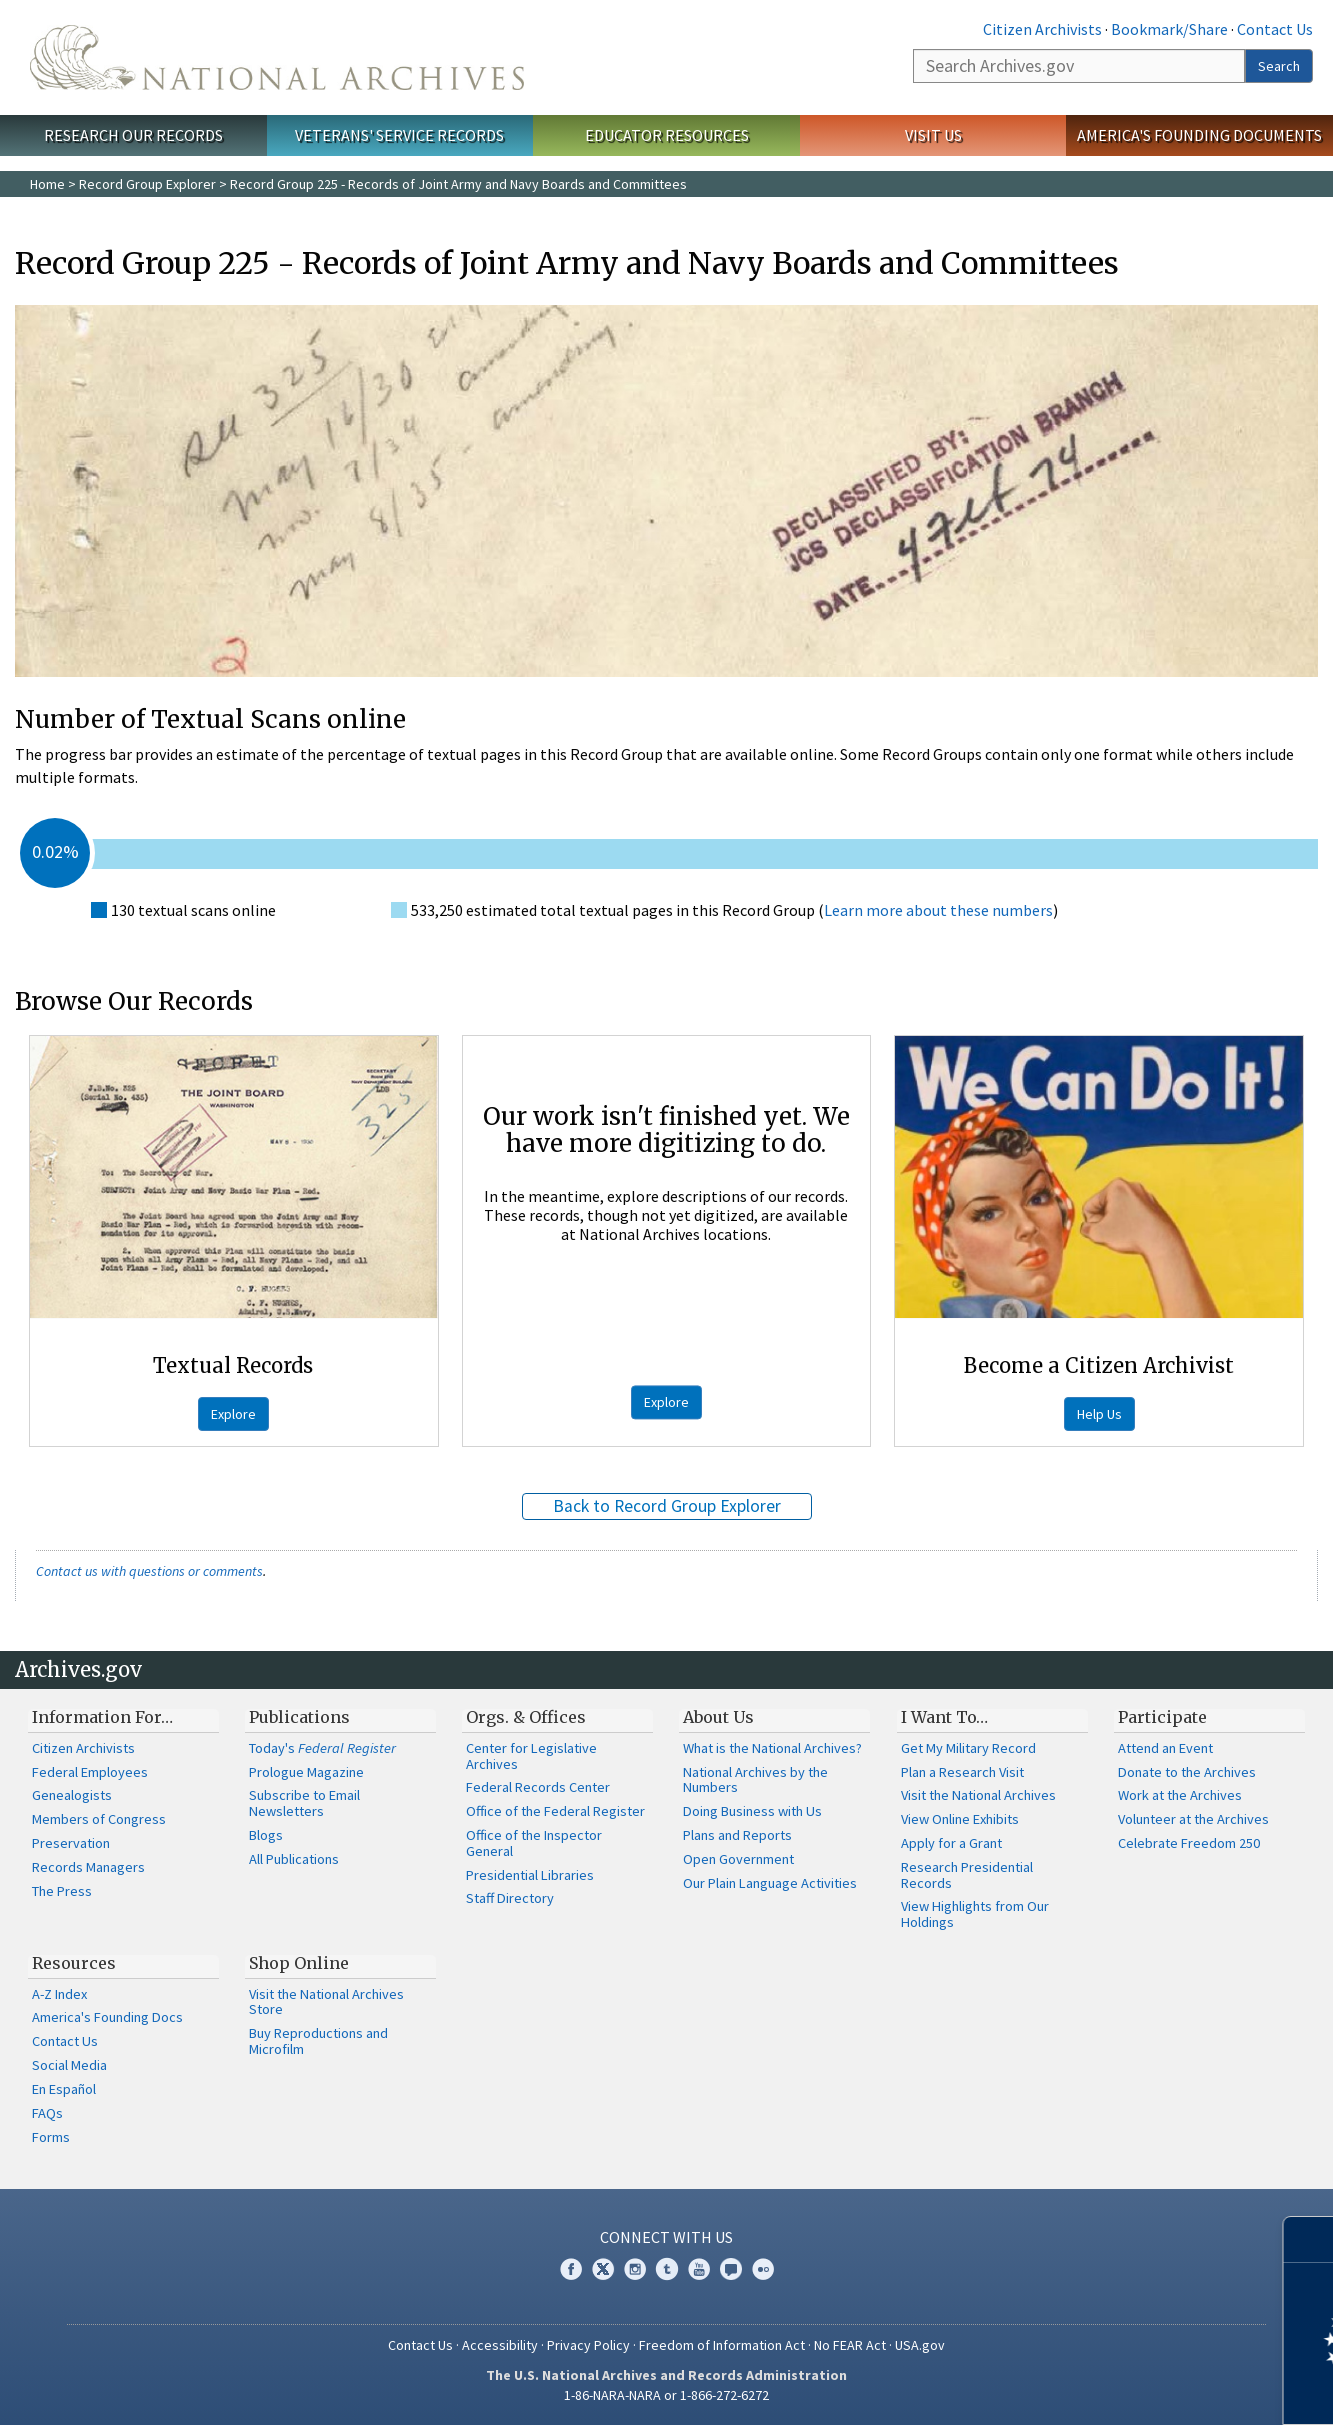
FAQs (47, 2113)
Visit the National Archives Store (326, 2002)
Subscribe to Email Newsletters (304, 1803)
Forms (51, 2137)
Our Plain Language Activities (770, 1883)
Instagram (635, 2269)
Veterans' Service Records (399, 135)
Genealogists (72, 1795)
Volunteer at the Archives (1193, 1819)
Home (47, 184)
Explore (233, 1414)
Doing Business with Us (752, 1811)
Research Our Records (133, 135)
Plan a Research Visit (962, 1772)
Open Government (738, 1859)
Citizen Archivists (1042, 29)
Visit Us (933, 135)
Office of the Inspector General (534, 1843)
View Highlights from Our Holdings (975, 1914)
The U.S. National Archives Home (277, 57)
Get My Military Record (968, 1748)
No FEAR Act (850, 2345)
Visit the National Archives (978, 1795)
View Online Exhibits (960, 1819)
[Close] (1309, 2239)
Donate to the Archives (1187, 1772)
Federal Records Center (538, 1787)
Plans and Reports (737, 1835)
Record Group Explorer (147, 184)
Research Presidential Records (967, 1875)
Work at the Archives (1180, 1795)
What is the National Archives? (772, 1748)
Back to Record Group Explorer (667, 1506)
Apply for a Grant (951, 1843)
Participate (1162, 1717)
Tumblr (667, 2269)
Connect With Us (666, 2237)
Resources (74, 1963)
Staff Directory (510, 1898)
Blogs (266, 1835)
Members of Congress (99, 1819)
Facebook (571, 2269)
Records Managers (88, 1867)
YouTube (699, 2269)
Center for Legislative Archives (531, 1756)
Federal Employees (90, 1772)
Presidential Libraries (530, 1875)
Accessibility (500, 2345)
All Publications (294, 1859)
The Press (62, 1891)
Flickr (763, 2269)
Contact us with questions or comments (149, 1571)
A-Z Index (59, 1994)
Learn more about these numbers (938, 910)
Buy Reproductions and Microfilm (318, 2041)
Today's (322, 1748)
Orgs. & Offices (526, 1717)
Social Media (69, 2065)
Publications (299, 1717)
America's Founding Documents (1199, 135)
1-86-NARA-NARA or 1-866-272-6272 (666, 2395)
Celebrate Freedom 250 (1189, 1843)
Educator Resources (667, 135)
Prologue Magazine (306, 1772)
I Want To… (944, 1717)
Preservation (71, 1843)
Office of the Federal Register (555, 1811)
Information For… (102, 1717)
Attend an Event (1165, 1748)
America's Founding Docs (107, 2017)
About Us (718, 1717)
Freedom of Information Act (722, 2345)
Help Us (1099, 1414)
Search (1279, 66)
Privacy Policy (588, 2345)
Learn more (1155, 2389)
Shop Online (299, 1963)
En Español (64, 2089)
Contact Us (1275, 29)
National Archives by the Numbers (755, 1780)
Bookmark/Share (1169, 29)
